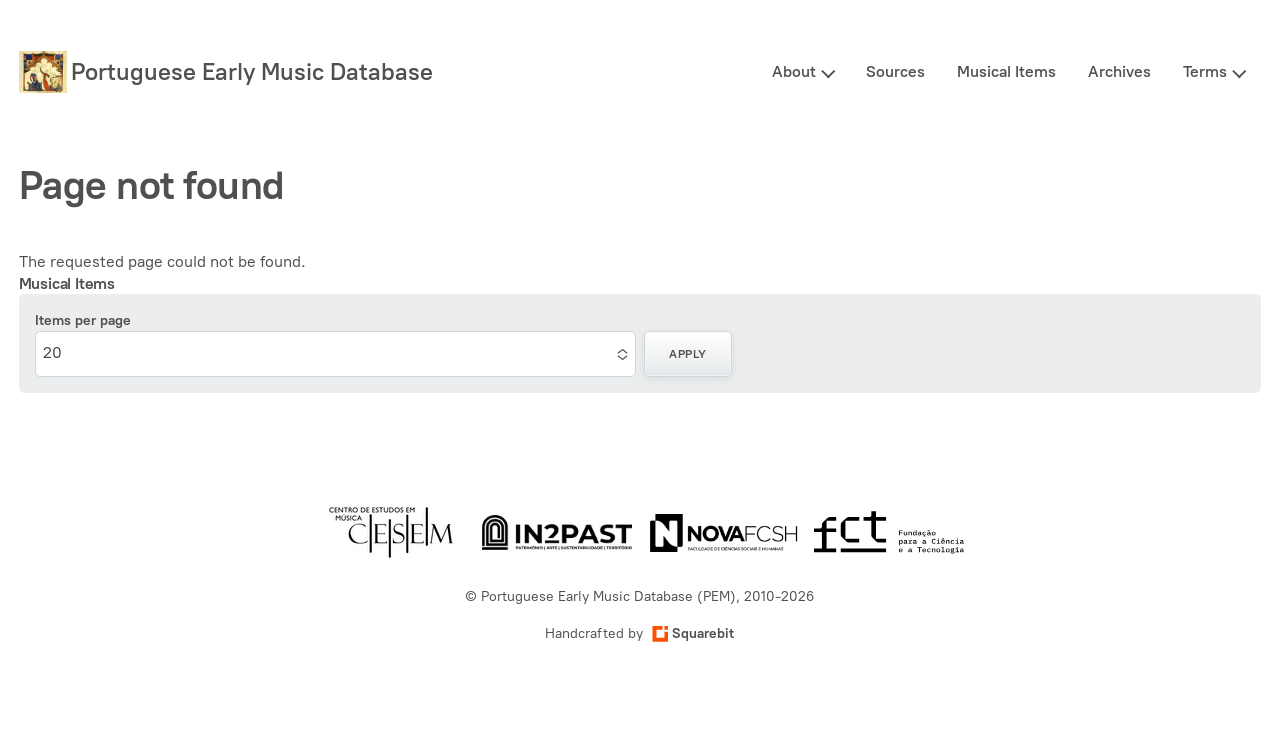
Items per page (83, 320)
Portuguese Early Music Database (252, 71)
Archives (1119, 71)
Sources (895, 71)
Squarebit (693, 633)
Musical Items (1006, 71)
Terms (1205, 71)
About (794, 71)
